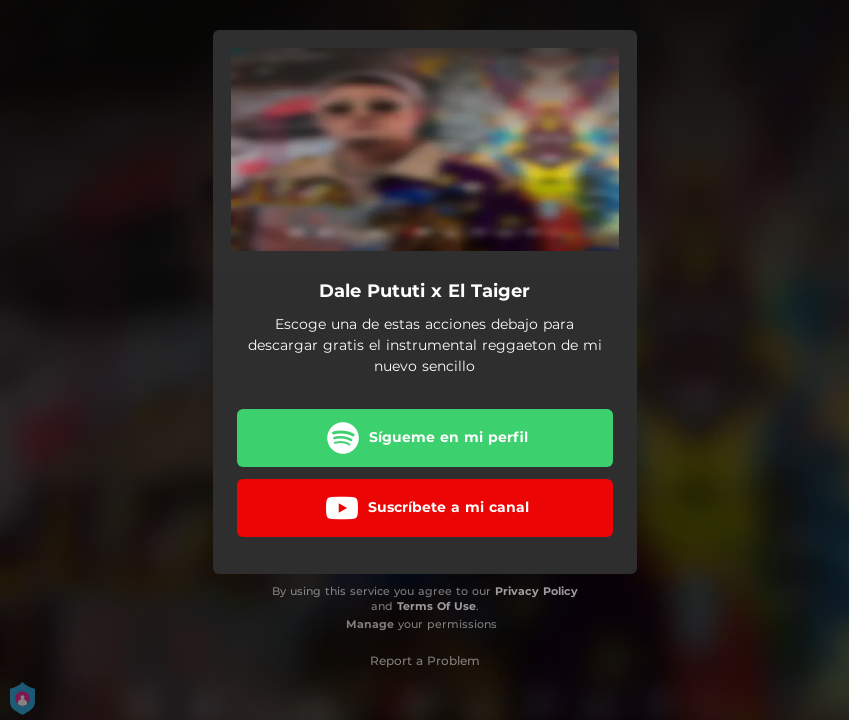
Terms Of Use (436, 606)
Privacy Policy (536, 591)
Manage (370, 624)
